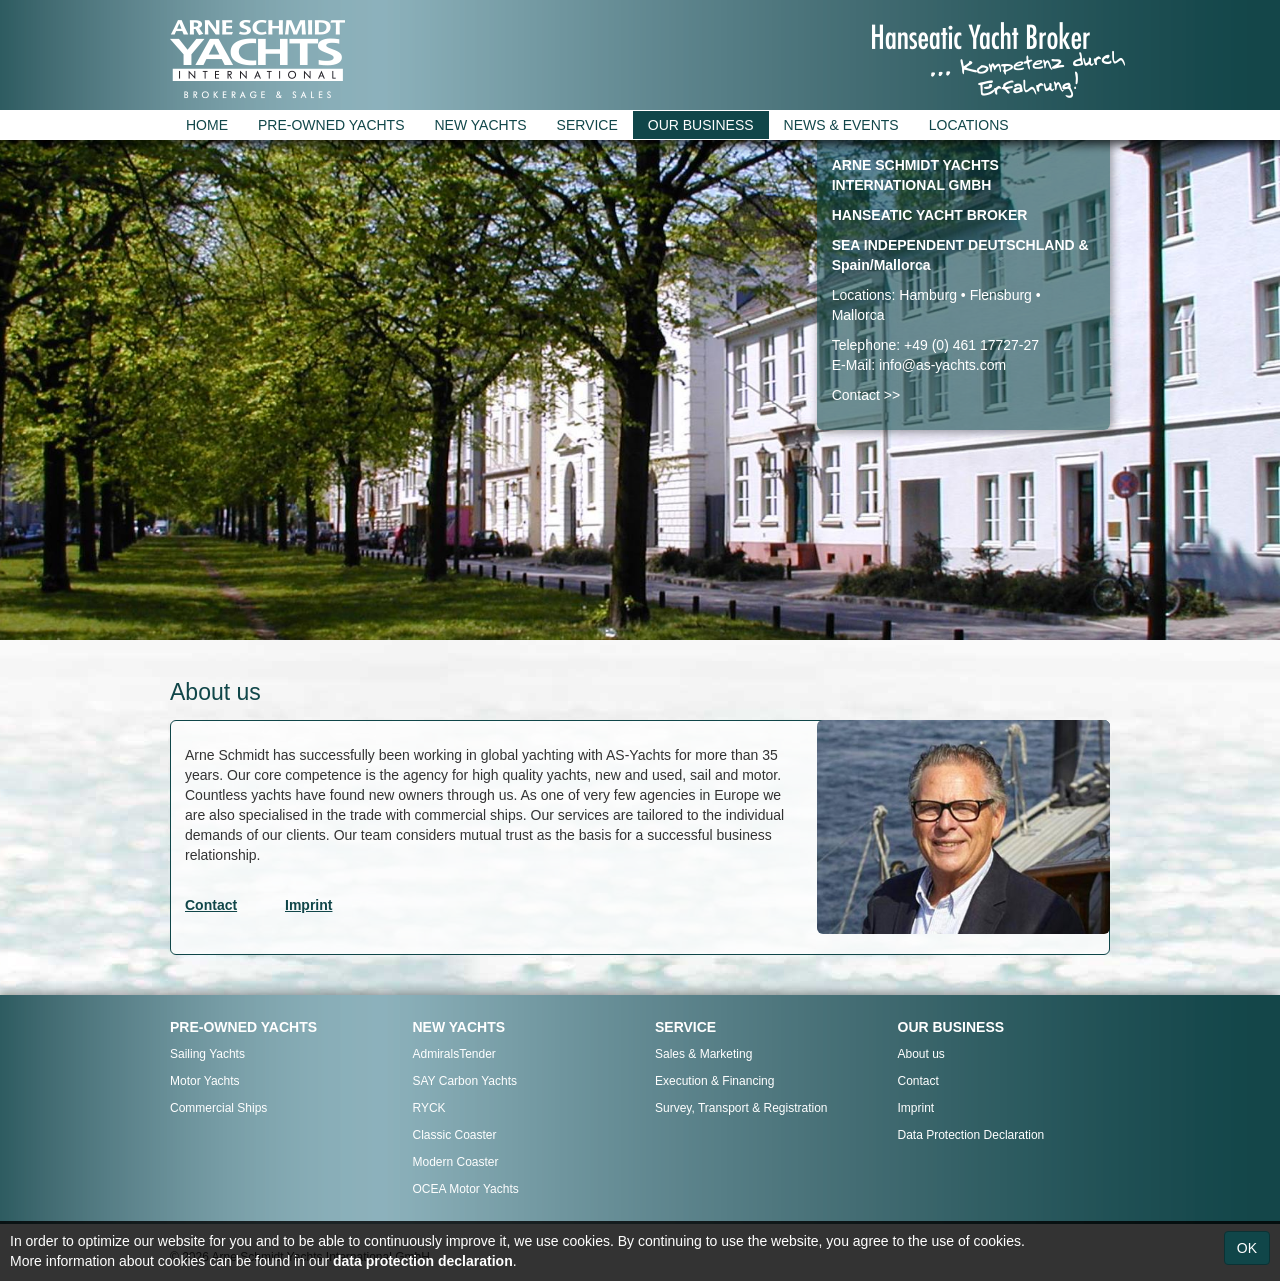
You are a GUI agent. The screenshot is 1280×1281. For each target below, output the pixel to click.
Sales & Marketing (703, 1054)
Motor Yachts (205, 1081)
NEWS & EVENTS (841, 125)
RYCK (429, 1108)
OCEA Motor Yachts (466, 1189)
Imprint (916, 1108)
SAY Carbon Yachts (465, 1081)
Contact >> (866, 395)
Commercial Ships (218, 1108)
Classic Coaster (455, 1135)
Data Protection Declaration (971, 1135)
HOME (207, 125)
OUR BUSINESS (701, 125)
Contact (918, 1081)
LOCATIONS (969, 125)
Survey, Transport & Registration (741, 1108)
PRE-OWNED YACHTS (331, 125)
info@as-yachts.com (942, 365)
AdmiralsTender (454, 1054)
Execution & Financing (714, 1081)
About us (921, 1054)
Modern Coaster (456, 1162)
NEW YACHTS (481, 125)
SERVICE (587, 125)
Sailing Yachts (207, 1054)
